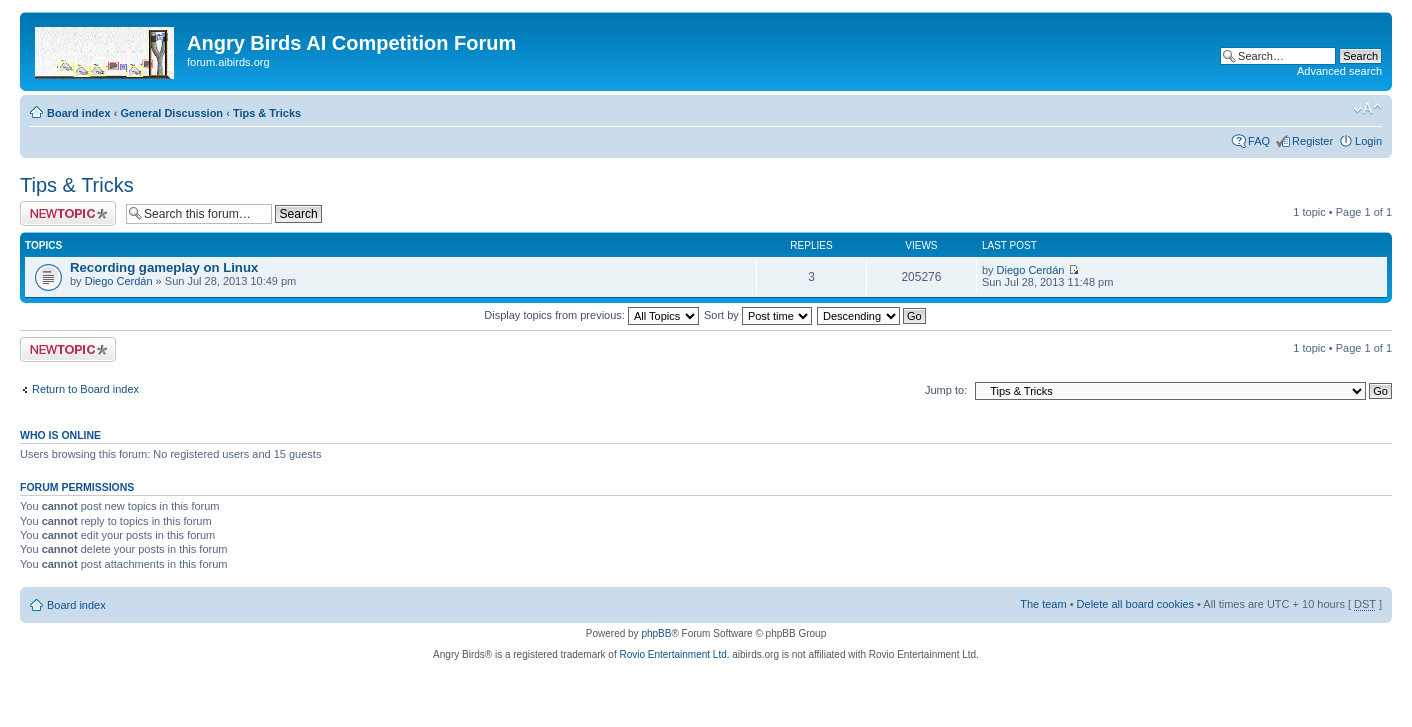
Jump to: (946, 390)
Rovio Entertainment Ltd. (674, 654)
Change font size (1367, 109)
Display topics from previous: (591, 315)
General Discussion (171, 113)
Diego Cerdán (119, 281)
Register (1312, 141)
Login (1368, 141)
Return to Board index (85, 389)
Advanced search (1339, 71)
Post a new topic (68, 213)
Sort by (758, 315)
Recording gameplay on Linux (164, 267)
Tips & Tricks (267, 113)
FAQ (1259, 141)
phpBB (656, 633)
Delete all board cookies (1135, 604)
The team (1043, 604)
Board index (79, 113)
